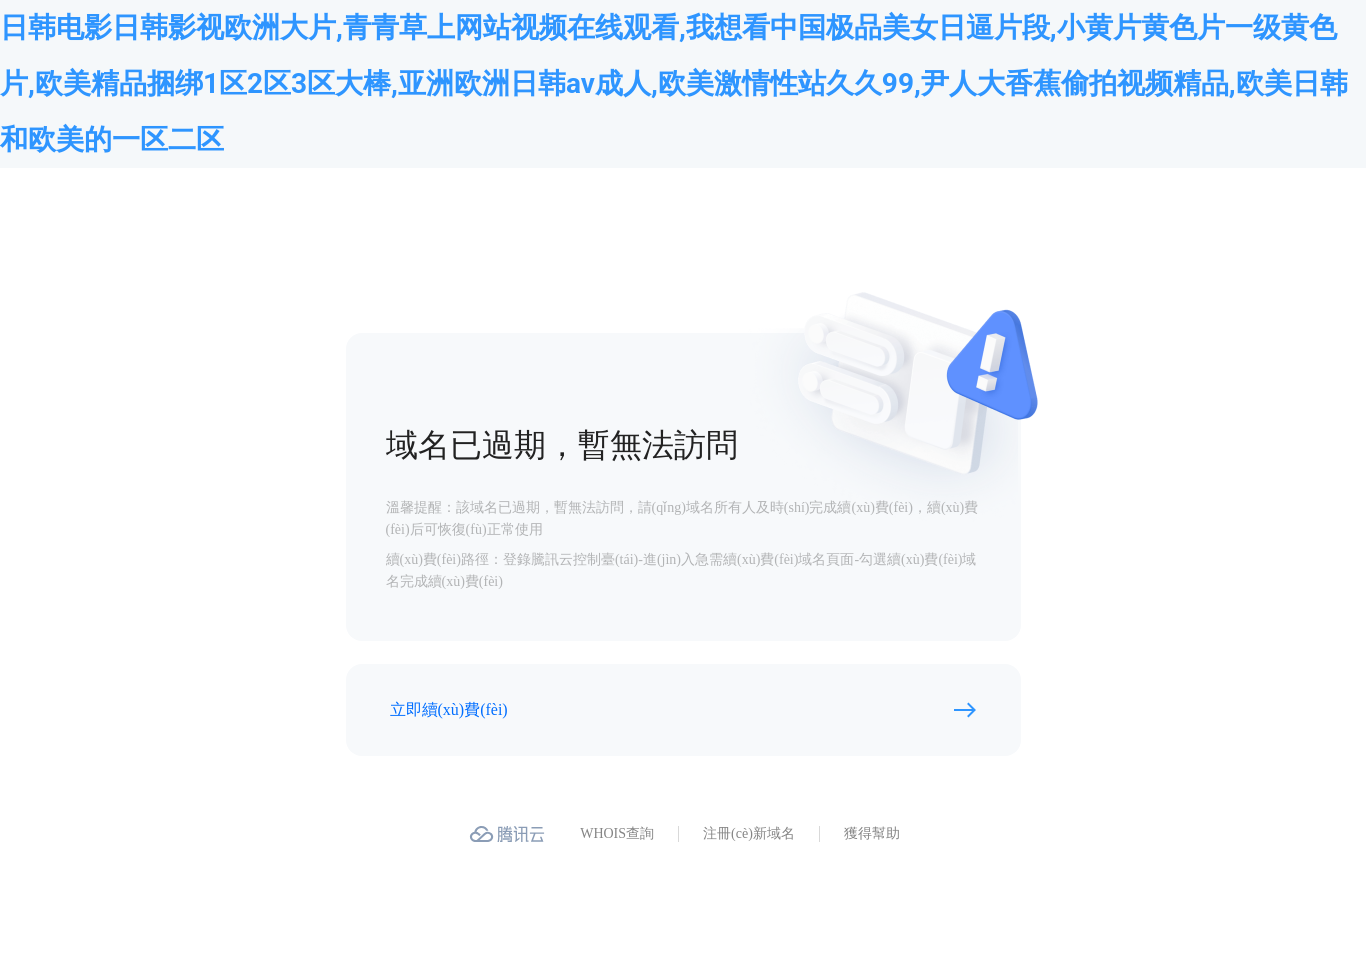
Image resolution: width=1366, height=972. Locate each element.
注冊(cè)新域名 (749, 833)
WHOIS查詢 (617, 833)
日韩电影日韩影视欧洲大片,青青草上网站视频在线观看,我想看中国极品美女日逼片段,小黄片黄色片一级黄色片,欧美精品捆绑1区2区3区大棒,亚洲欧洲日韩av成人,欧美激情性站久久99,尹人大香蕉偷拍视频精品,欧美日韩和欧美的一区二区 (674, 83)
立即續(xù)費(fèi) (449, 709)
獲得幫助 (872, 833)
